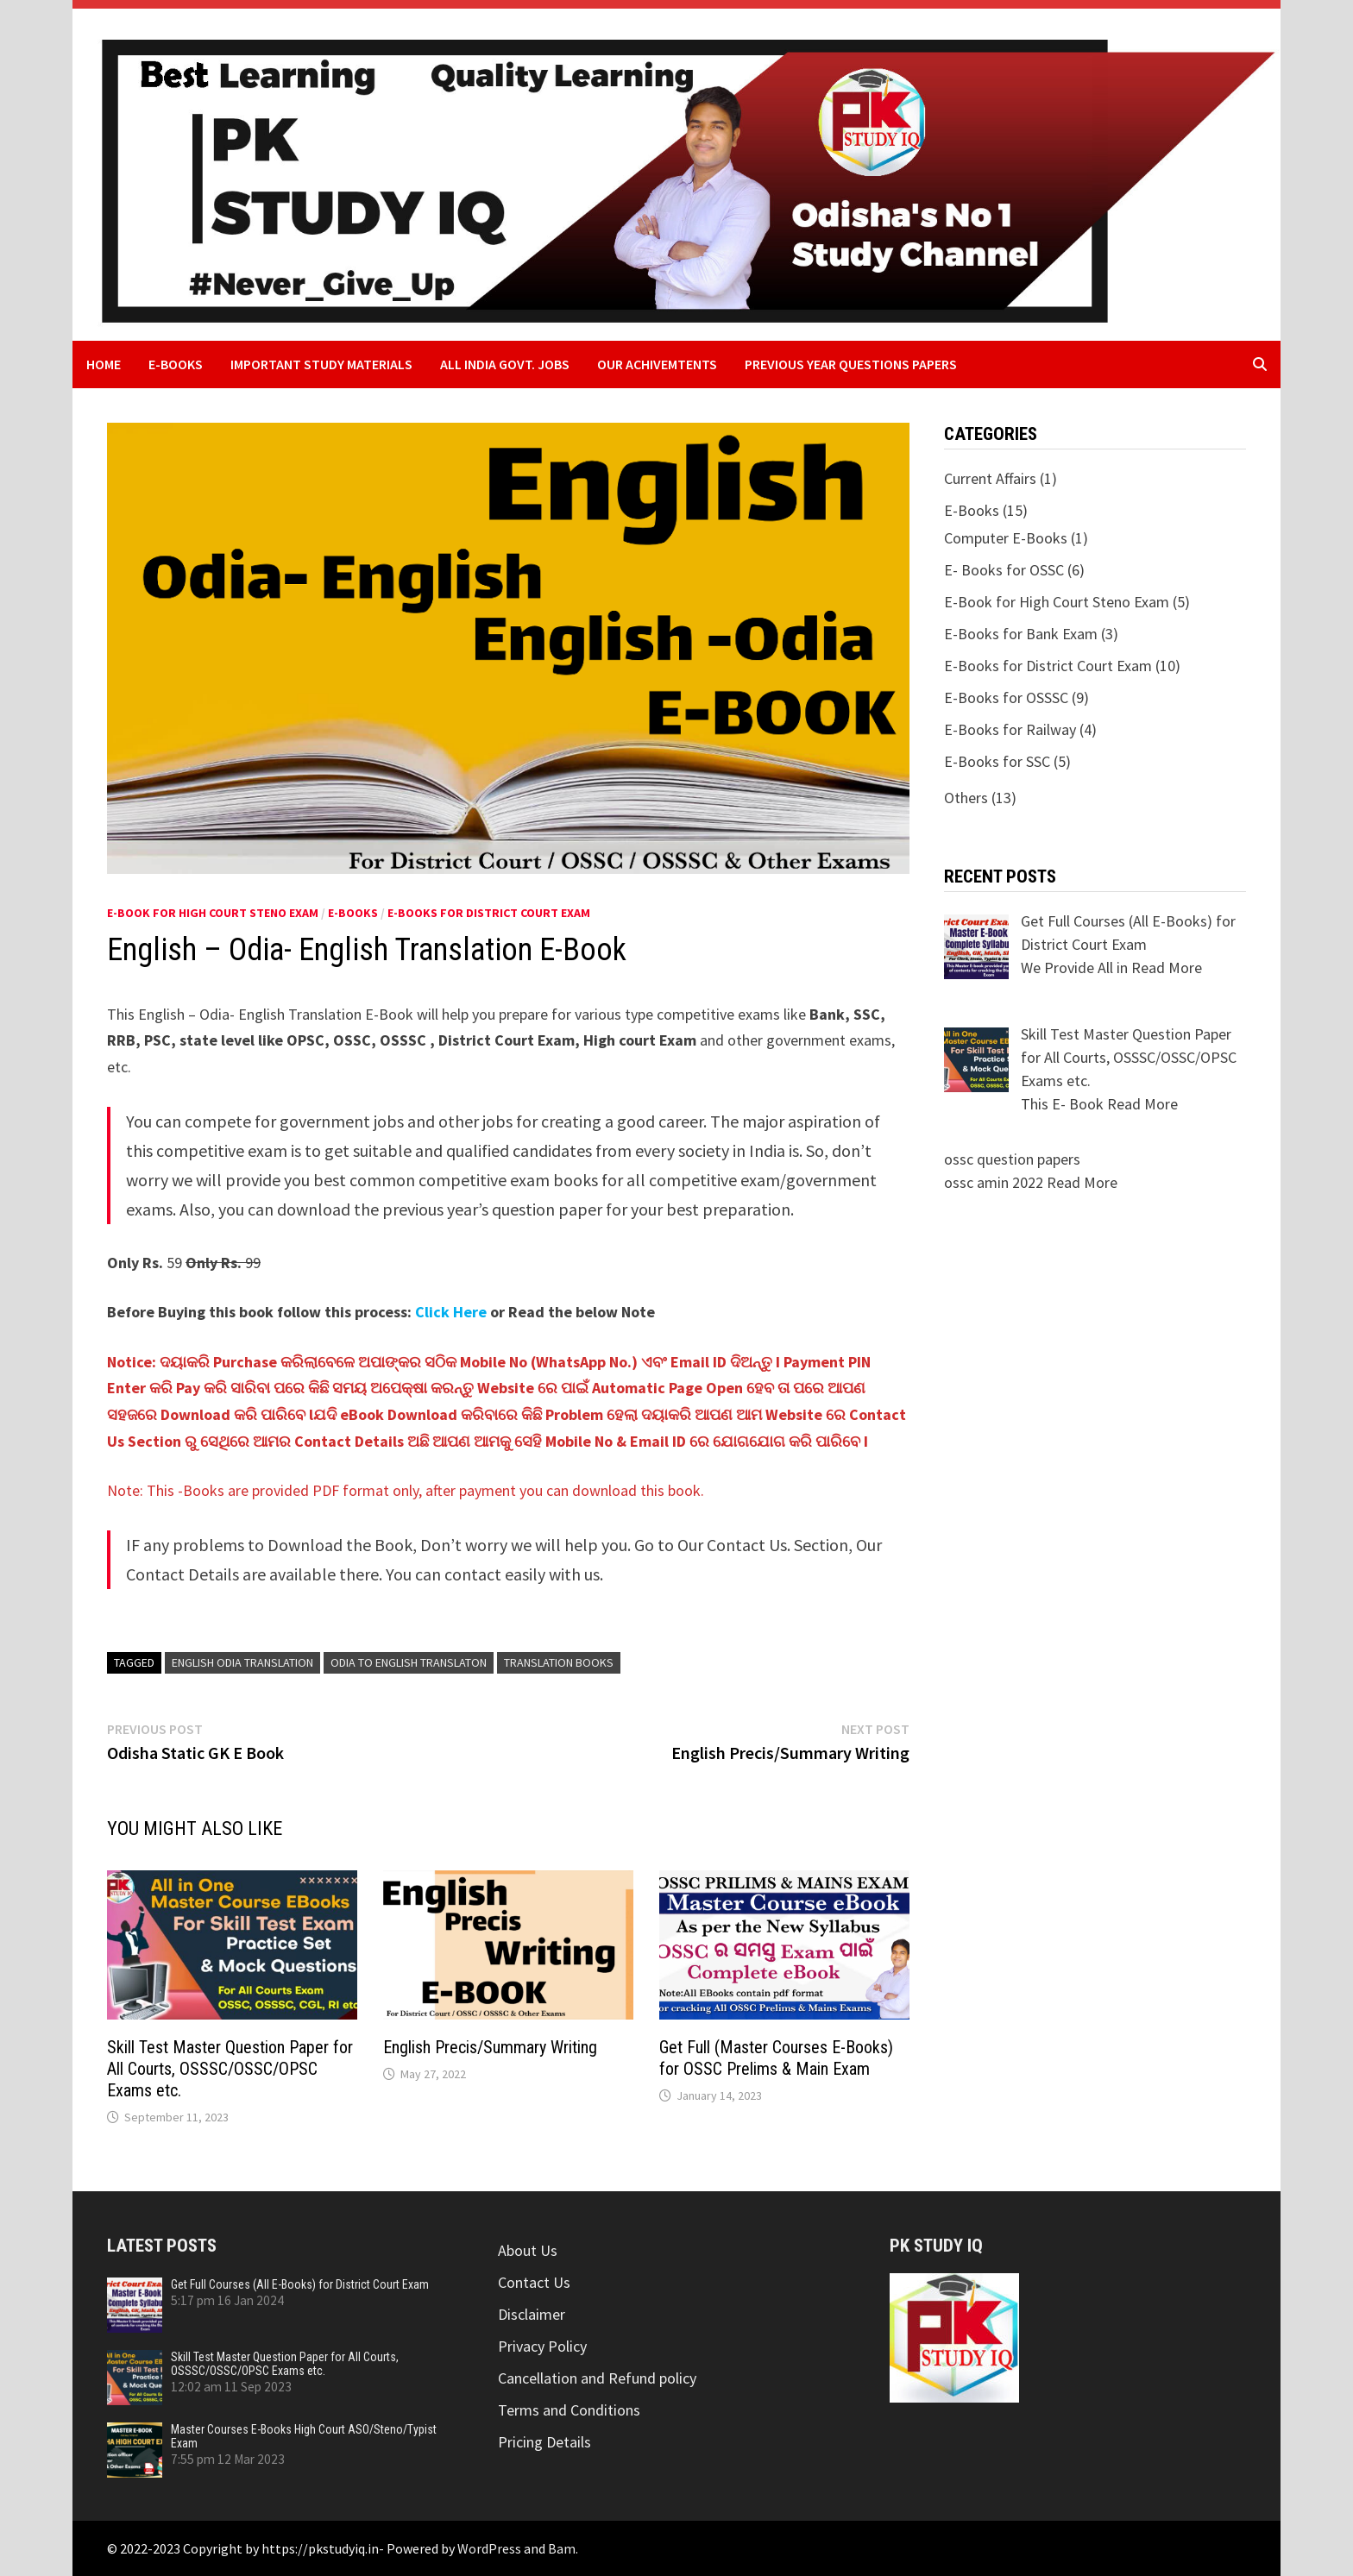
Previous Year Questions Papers (851, 364)
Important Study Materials (321, 364)
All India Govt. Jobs (505, 364)
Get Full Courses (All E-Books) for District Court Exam (300, 2284)
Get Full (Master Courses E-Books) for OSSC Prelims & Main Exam (776, 2058)
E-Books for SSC (997, 761)
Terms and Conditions (569, 2410)
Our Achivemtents (657, 364)
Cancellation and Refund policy (597, 2378)
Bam (562, 2548)
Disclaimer (531, 2314)
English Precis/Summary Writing (490, 2047)
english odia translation (242, 1662)
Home (103, 364)
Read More (1166, 967)
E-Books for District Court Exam (488, 912)
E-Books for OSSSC (1006, 697)
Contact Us (534, 2282)
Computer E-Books (1005, 538)
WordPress (489, 2548)
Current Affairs (990, 478)
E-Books (175, 364)
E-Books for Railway (1010, 729)
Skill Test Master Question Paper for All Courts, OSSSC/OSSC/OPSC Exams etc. (230, 2069)
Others (966, 797)
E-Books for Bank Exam (1021, 634)
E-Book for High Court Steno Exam (212, 912)
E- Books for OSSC (1004, 570)
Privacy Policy (542, 2346)
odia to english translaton (408, 1662)
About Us (527, 2250)
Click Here (451, 1312)
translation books (559, 1662)
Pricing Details (544, 2442)
